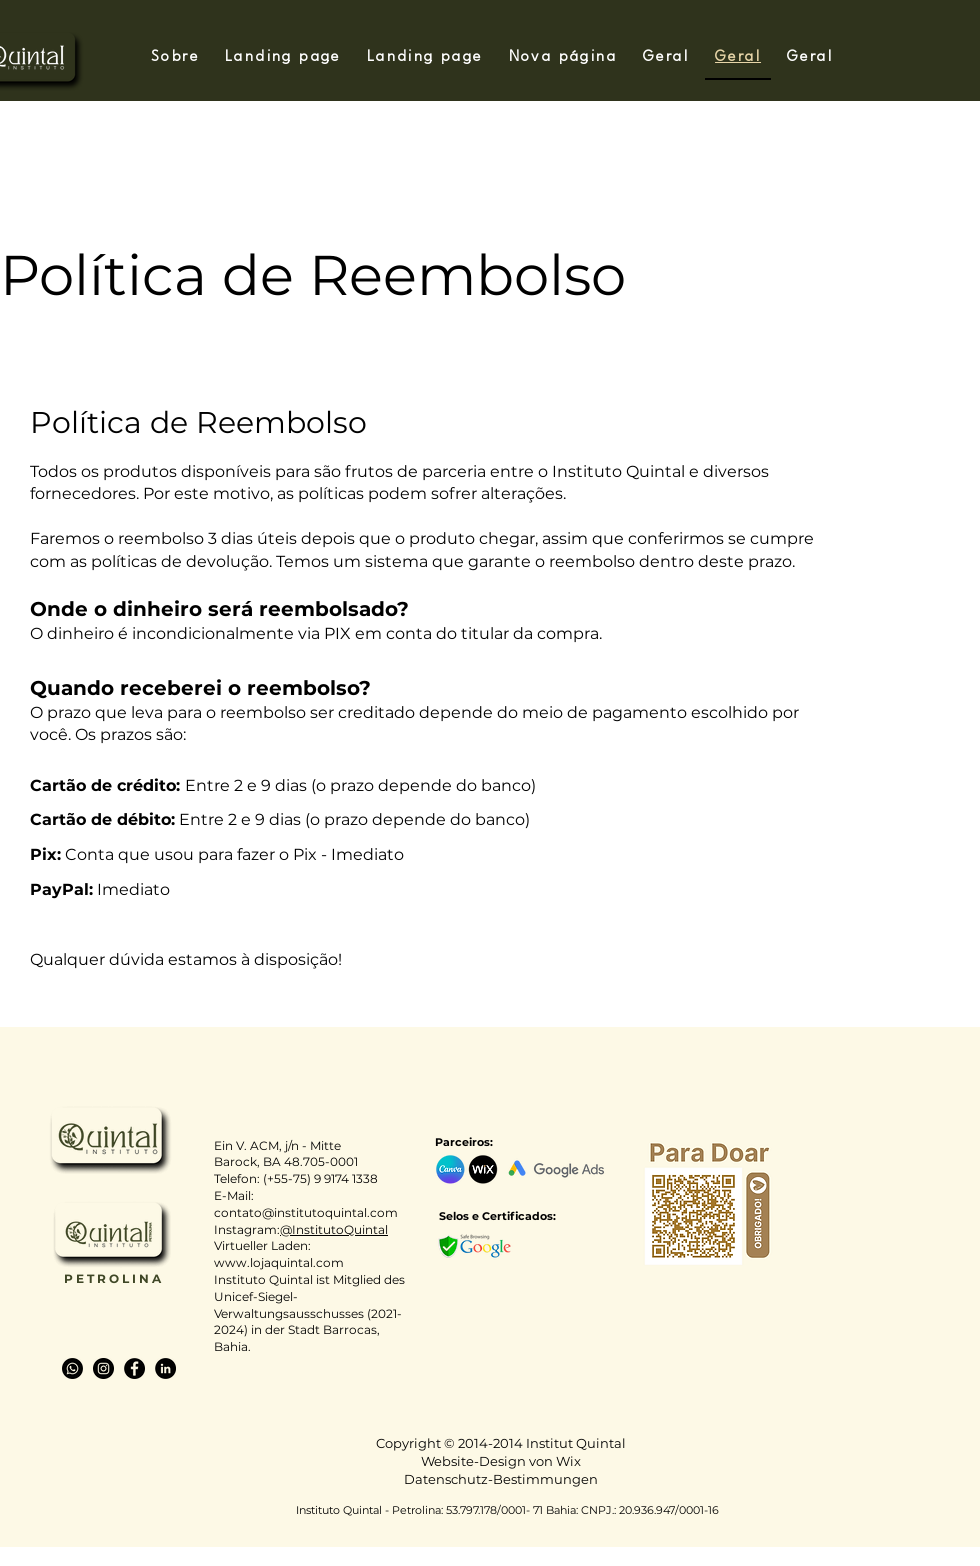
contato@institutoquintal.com (306, 1212)
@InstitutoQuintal (334, 1229)
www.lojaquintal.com (279, 1262)
